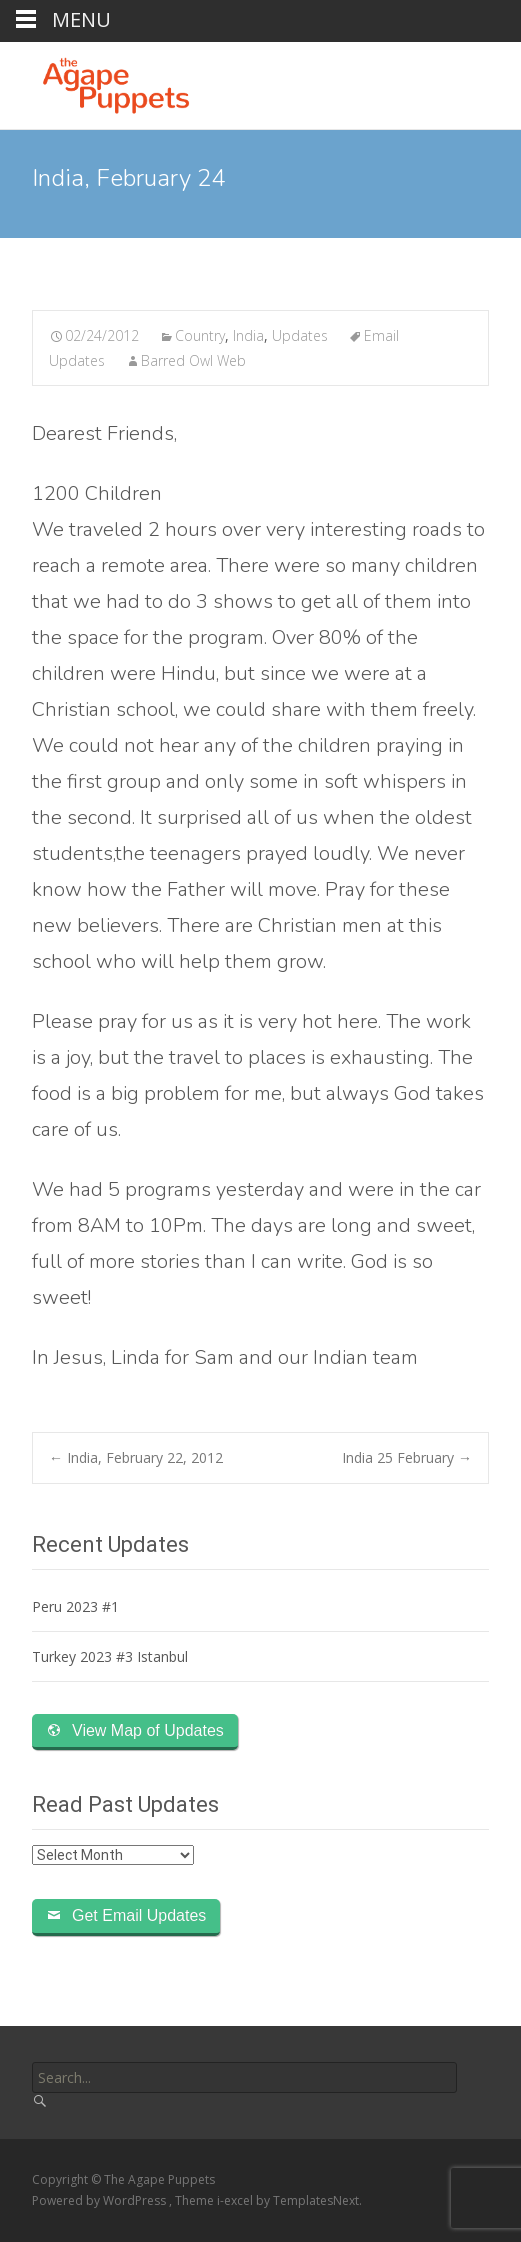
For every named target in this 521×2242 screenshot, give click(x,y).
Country (200, 335)
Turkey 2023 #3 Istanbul (110, 1656)
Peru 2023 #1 (75, 1606)
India (248, 335)
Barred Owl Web (193, 360)
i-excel (236, 2200)
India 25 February (407, 1457)
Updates (300, 335)
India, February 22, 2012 (136, 1457)
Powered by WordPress (100, 2200)
